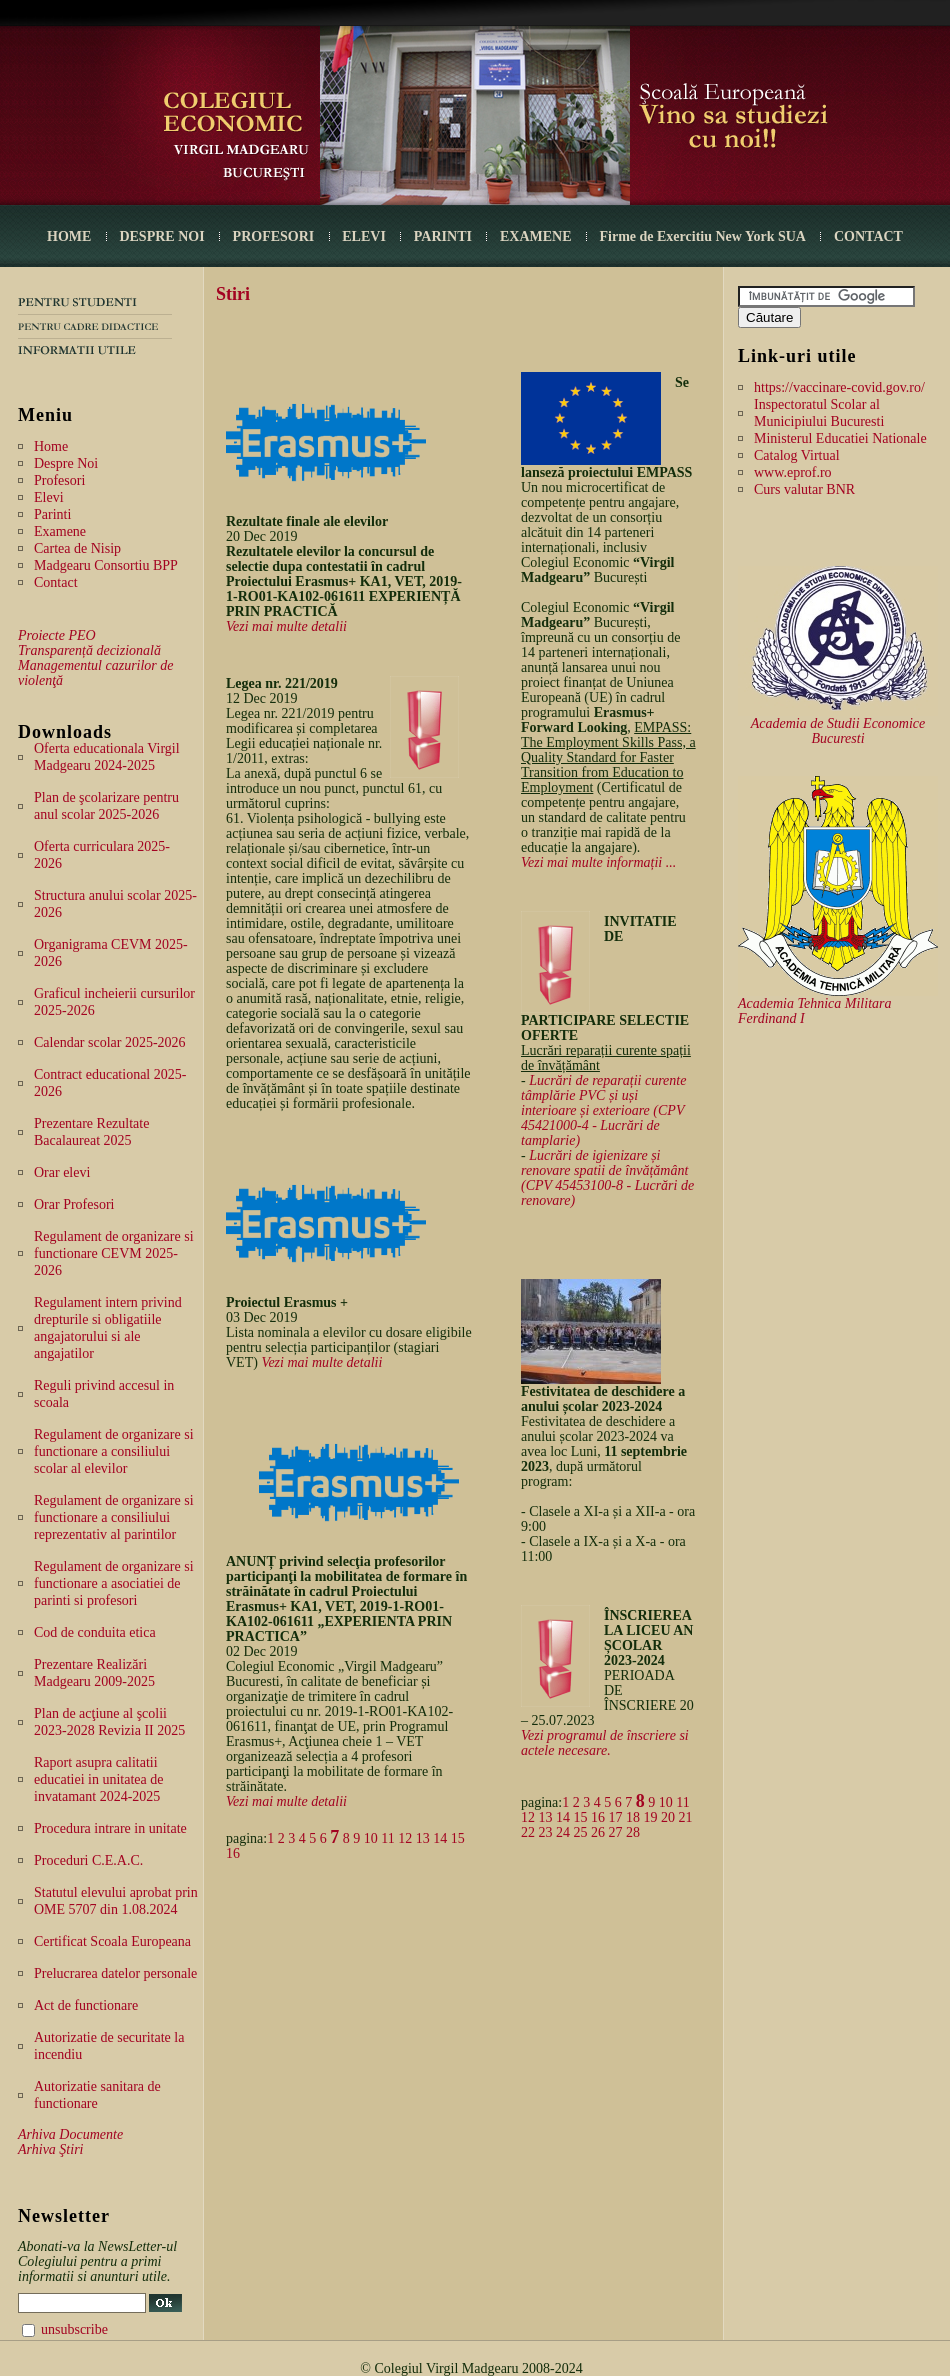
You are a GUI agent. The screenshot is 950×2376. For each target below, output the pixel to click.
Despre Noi (66, 463)
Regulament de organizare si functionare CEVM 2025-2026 (114, 1253)
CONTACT (868, 236)
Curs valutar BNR (804, 489)
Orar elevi (62, 1172)
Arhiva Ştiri (50, 2149)
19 (651, 1817)
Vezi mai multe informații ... (598, 862)
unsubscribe (74, 2329)
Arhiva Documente (70, 2134)
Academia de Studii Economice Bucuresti (838, 731)
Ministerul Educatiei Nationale (840, 438)
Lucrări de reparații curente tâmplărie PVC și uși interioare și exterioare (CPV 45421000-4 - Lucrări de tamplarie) (603, 1110)
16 (233, 1853)
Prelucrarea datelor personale (115, 1973)
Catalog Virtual (797, 455)
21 (686, 1817)
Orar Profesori (74, 1204)
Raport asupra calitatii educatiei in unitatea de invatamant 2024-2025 (98, 1779)
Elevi (49, 497)
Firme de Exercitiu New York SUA (703, 236)
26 (598, 1832)
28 (633, 1832)
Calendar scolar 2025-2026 (110, 1042)
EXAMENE (536, 236)
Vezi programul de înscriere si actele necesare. (605, 1743)
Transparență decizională (89, 650)
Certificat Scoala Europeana (112, 1941)
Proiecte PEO (57, 635)
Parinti (52, 514)
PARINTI (443, 236)
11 (387, 1838)
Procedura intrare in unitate (110, 1828)
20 (668, 1817)
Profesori (59, 480)
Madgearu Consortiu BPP (106, 565)
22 (528, 1832)
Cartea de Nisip (77, 548)
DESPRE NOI (161, 236)
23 (546, 1832)
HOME (69, 236)
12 (405, 1838)
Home (51, 446)
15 (458, 1838)
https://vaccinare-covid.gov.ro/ (839, 387)
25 (581, 1832)
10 (371, 1838)
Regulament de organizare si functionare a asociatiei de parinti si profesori (114, 1583)
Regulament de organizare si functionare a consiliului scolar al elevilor (114, 1451)
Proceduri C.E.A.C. (88, 1860)
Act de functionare (86, 2005)
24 (563, 1832)
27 (616, 1832)
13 (423, 1838)
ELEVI (364, 236)
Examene (60, 531)
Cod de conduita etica (95, 1632)
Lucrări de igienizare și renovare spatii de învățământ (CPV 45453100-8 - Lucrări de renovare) (607, 1178)
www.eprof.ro (793, 472)
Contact (56, 582)
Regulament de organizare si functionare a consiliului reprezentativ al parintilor (114, 1517)
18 (633, 1817)
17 (616, 1817)
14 (440, 1838)
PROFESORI (274, 236)
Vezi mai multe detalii (286, 626)
